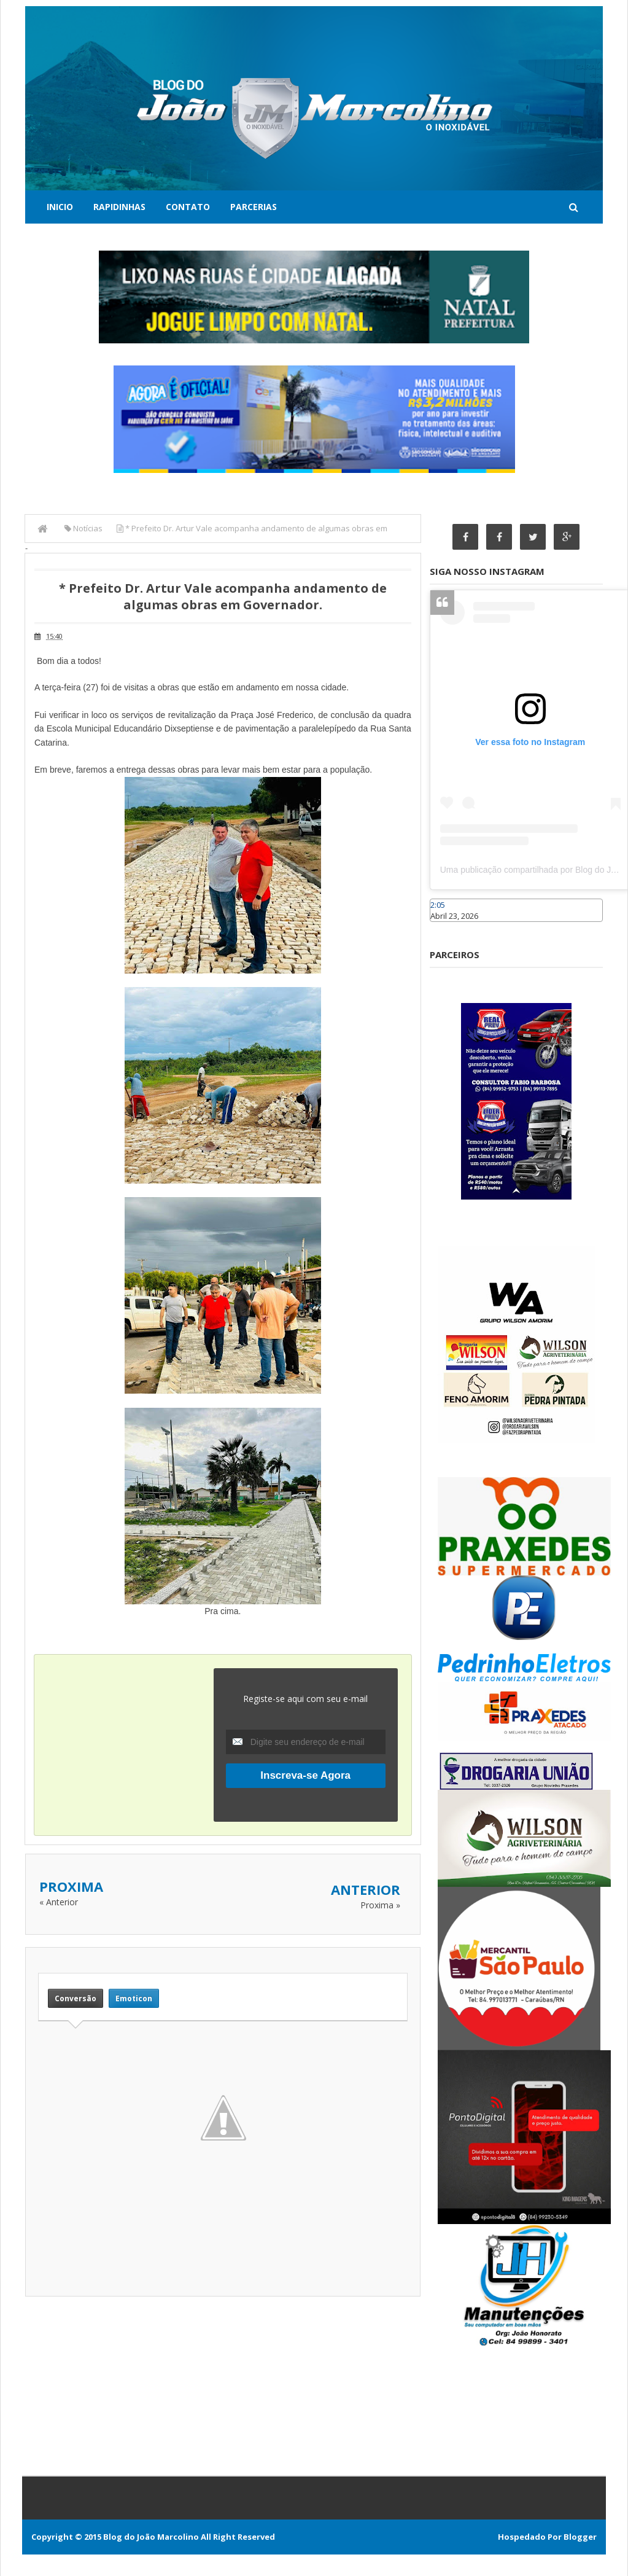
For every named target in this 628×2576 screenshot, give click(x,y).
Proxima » (380, 1905)
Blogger (580, 2536)
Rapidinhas (119, 207)
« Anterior (58, 1902)
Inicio (60, 207)
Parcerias (253, 207)
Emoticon (133, 1998)
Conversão (75, 1998)
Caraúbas (448, 927)
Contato (188, 207)
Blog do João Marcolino (151, 2536)
